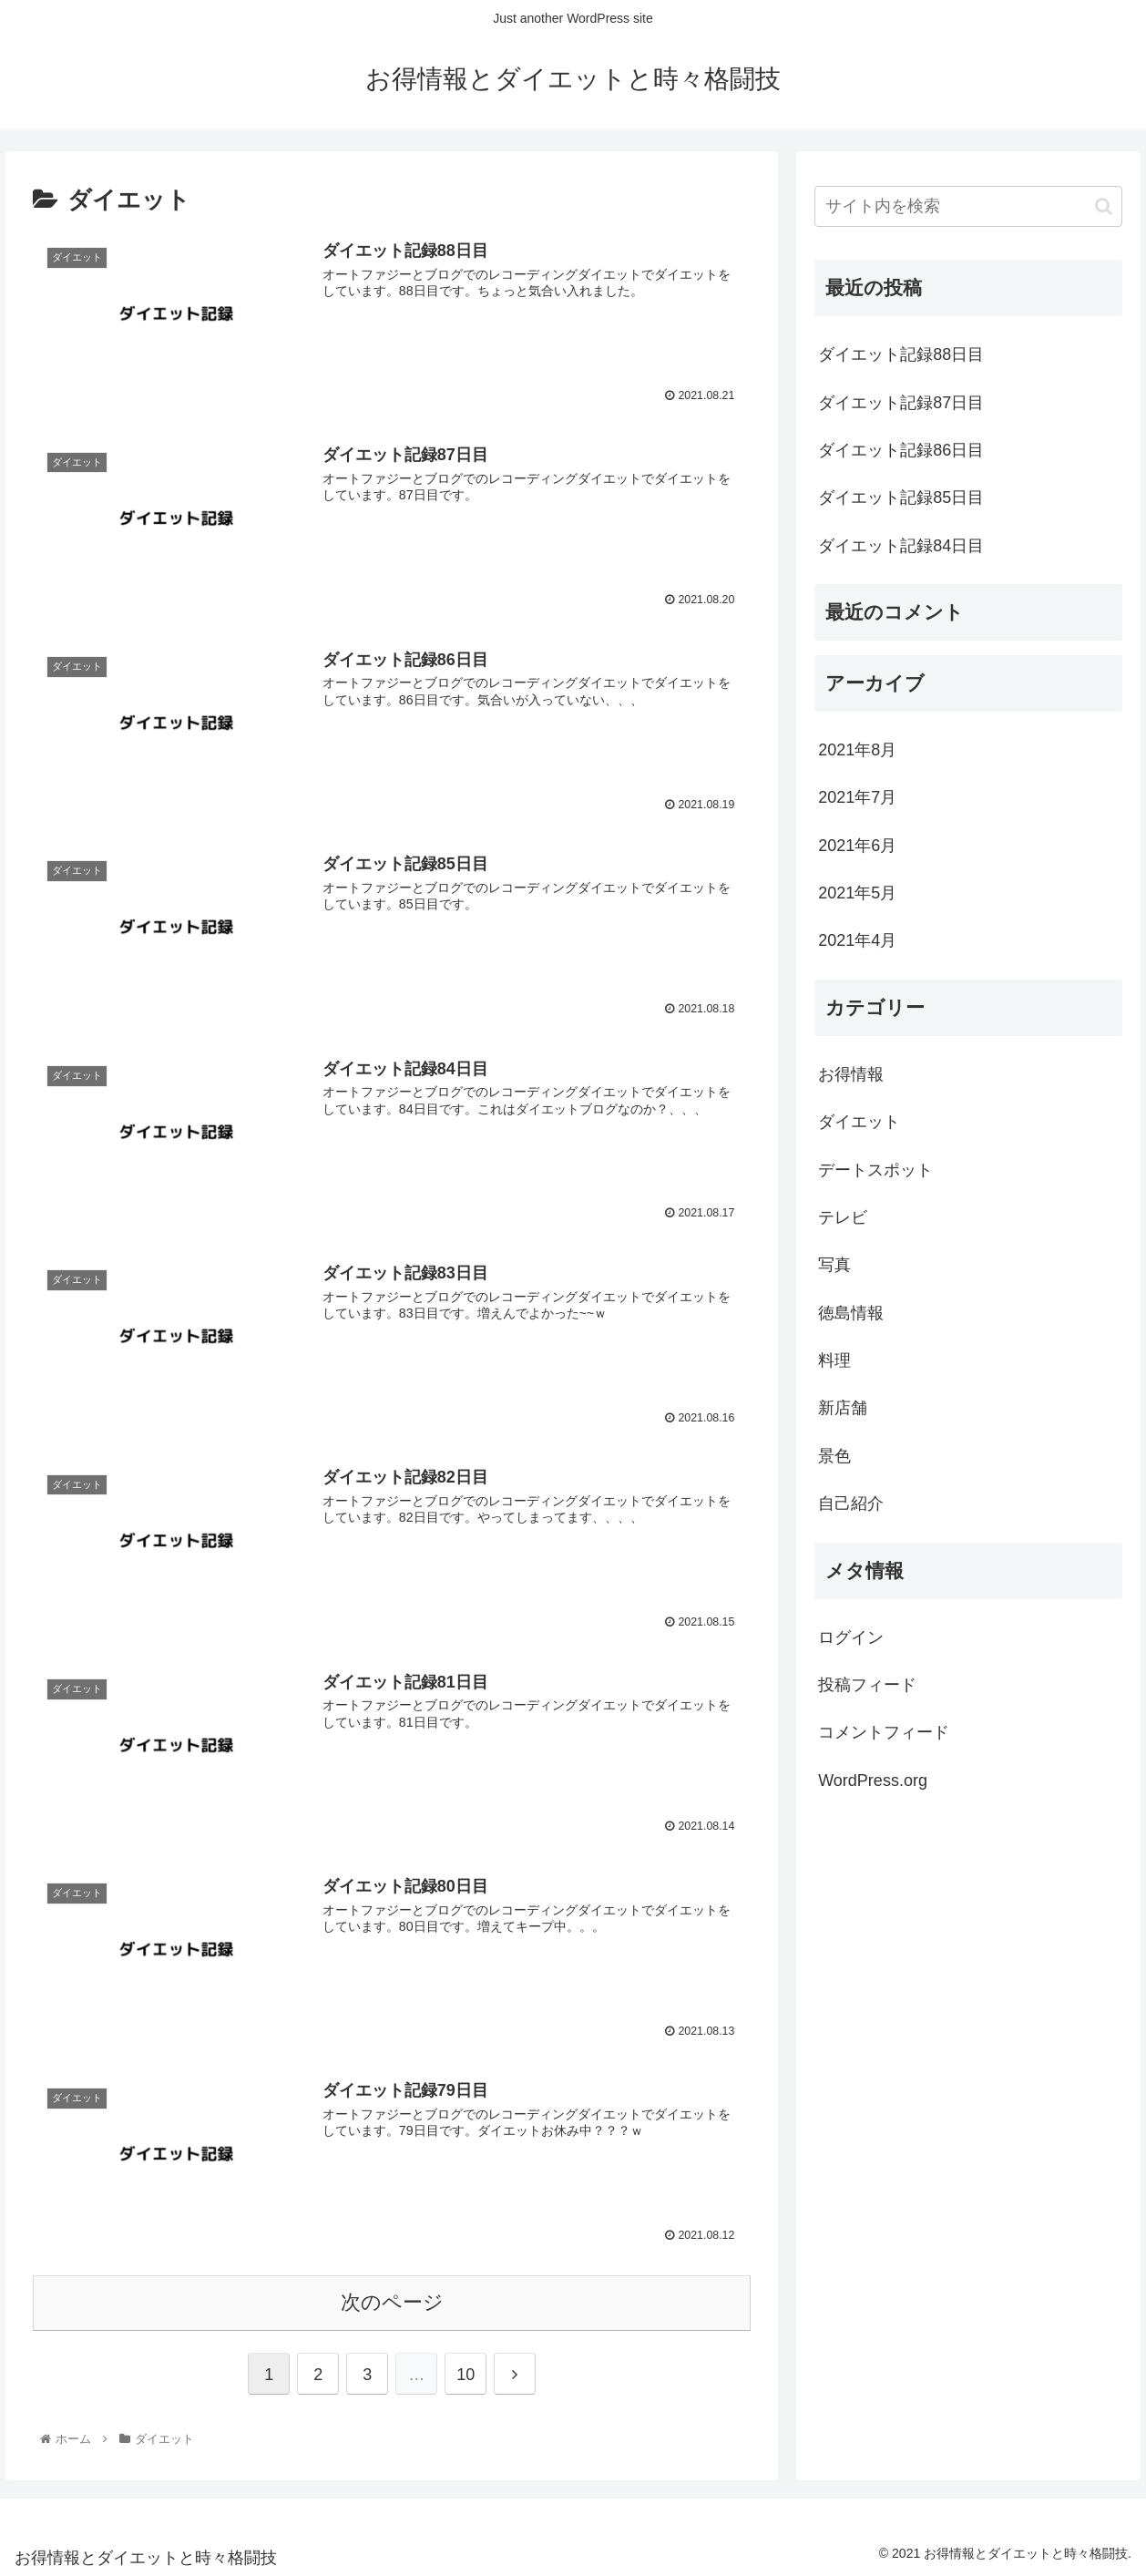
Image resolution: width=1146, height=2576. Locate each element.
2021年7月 (857, 797)
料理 (834, 1360)
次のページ (392, 2298)
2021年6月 (857, 845)
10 (465, 2371)
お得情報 (851, 1074)
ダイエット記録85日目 (901, 497)
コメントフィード (883, 1732)
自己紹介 (851, 1503)
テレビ (842, 1217)
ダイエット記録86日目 (901, 450)
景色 (834, 1456)
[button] (1104, 206)
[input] (968, 206)
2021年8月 (857, 750)
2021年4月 (857, 940)
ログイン (851, 1637)
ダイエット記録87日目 (901, 403)
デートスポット (875, 1170)
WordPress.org (872, 1780)
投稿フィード (867, 1685)
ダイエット (859, 1122)
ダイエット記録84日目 (901, 546)
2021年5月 (857, 893)
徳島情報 (851, 1313)
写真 (834, 1265)
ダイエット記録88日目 (901, 354)
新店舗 (842, 1408)
